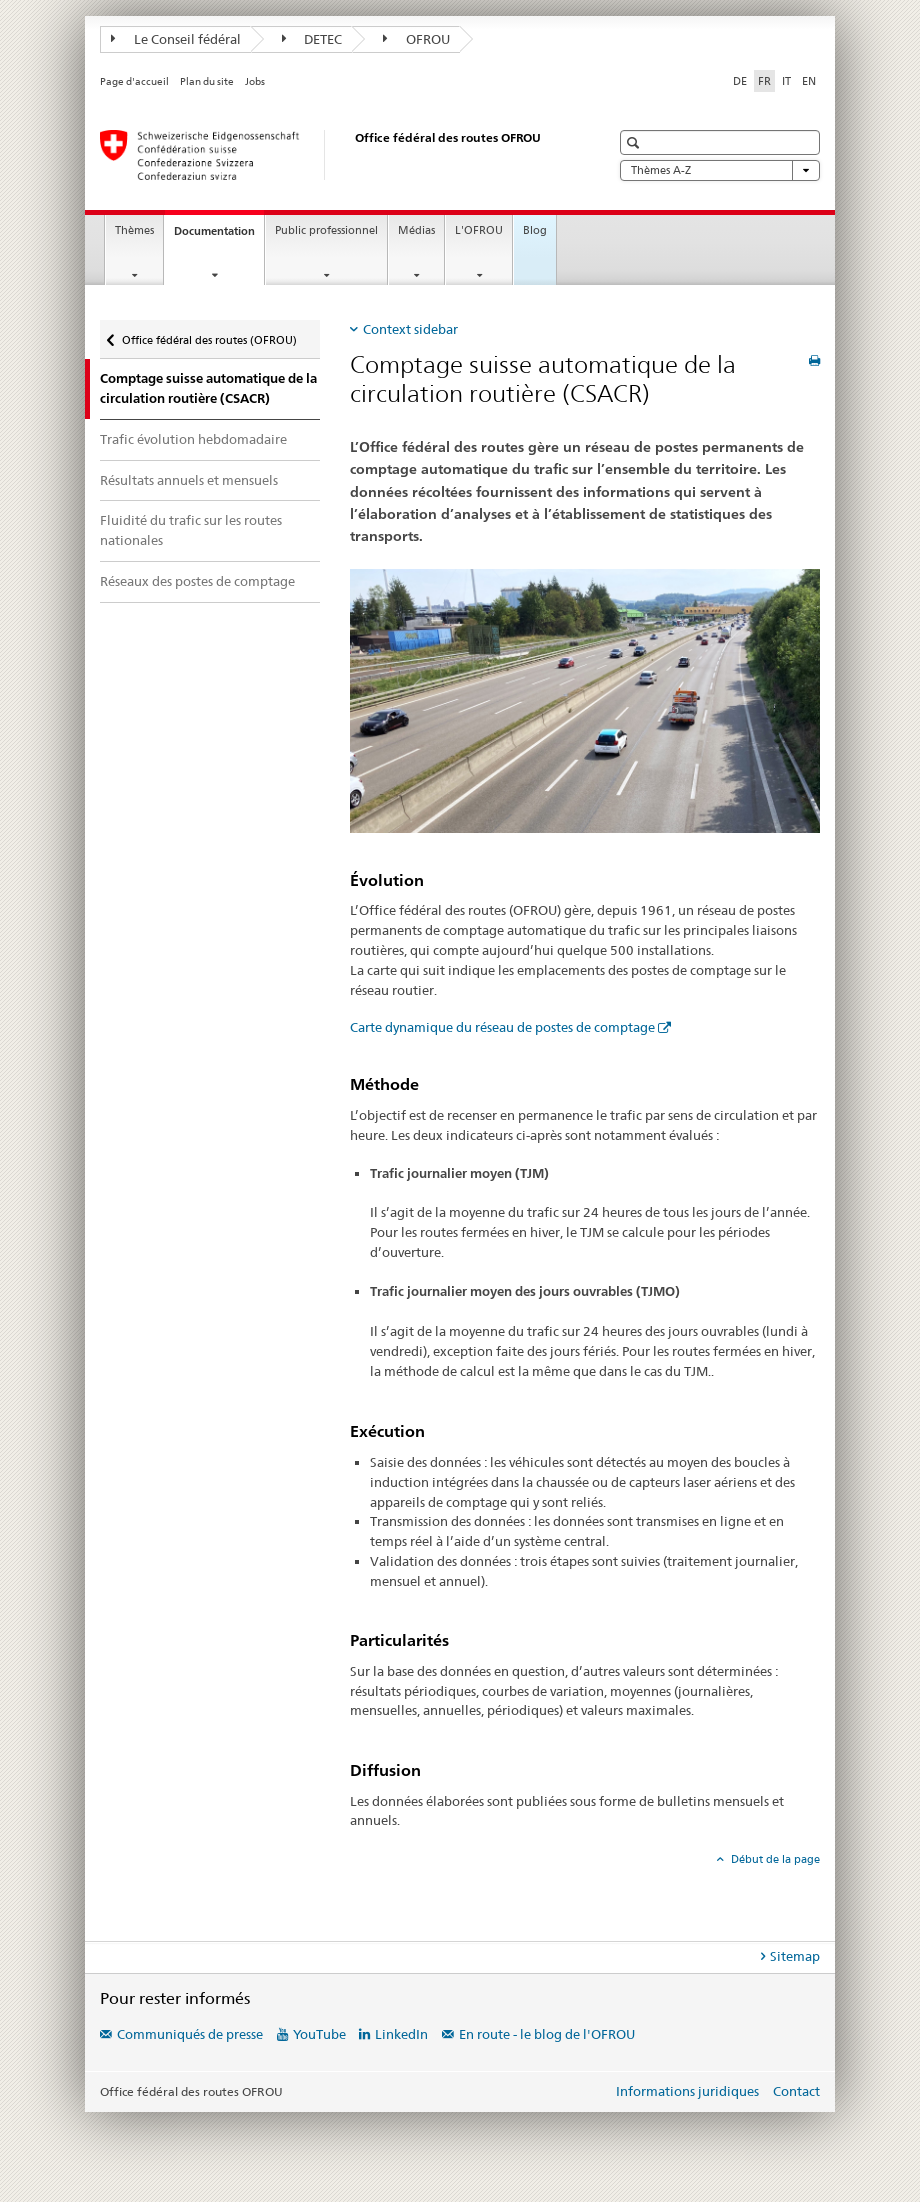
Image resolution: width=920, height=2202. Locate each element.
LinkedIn (401, 2034)
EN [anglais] (809, 81)
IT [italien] (786, 81)
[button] (635, 142)
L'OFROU (479, 230)
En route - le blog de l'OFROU (547, 2034)
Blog (535, 230)
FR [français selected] (764, 81)
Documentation (219, 236)
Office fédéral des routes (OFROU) (209, 335)
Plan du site (207, 81)
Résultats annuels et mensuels (189, 480)
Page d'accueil (134, 81)
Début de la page (774, 1859)
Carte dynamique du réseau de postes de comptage (502, 1027)
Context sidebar (410, 329)
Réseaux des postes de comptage (197, 581)
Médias (416, 230)
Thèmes (134, 230)
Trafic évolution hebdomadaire (193, 439)
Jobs (255, 81)
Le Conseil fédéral (176, 39)
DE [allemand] (740, 81)
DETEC (312, 39)
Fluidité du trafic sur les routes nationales (191, 530)
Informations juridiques (687, 2091)
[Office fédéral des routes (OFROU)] (335, 155)
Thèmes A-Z (720, 170)
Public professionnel (326, 230)
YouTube (319, 2034)
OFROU (416, 39)
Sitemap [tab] (795, 1956)
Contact (796, 2091)
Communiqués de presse (190, 2034)
